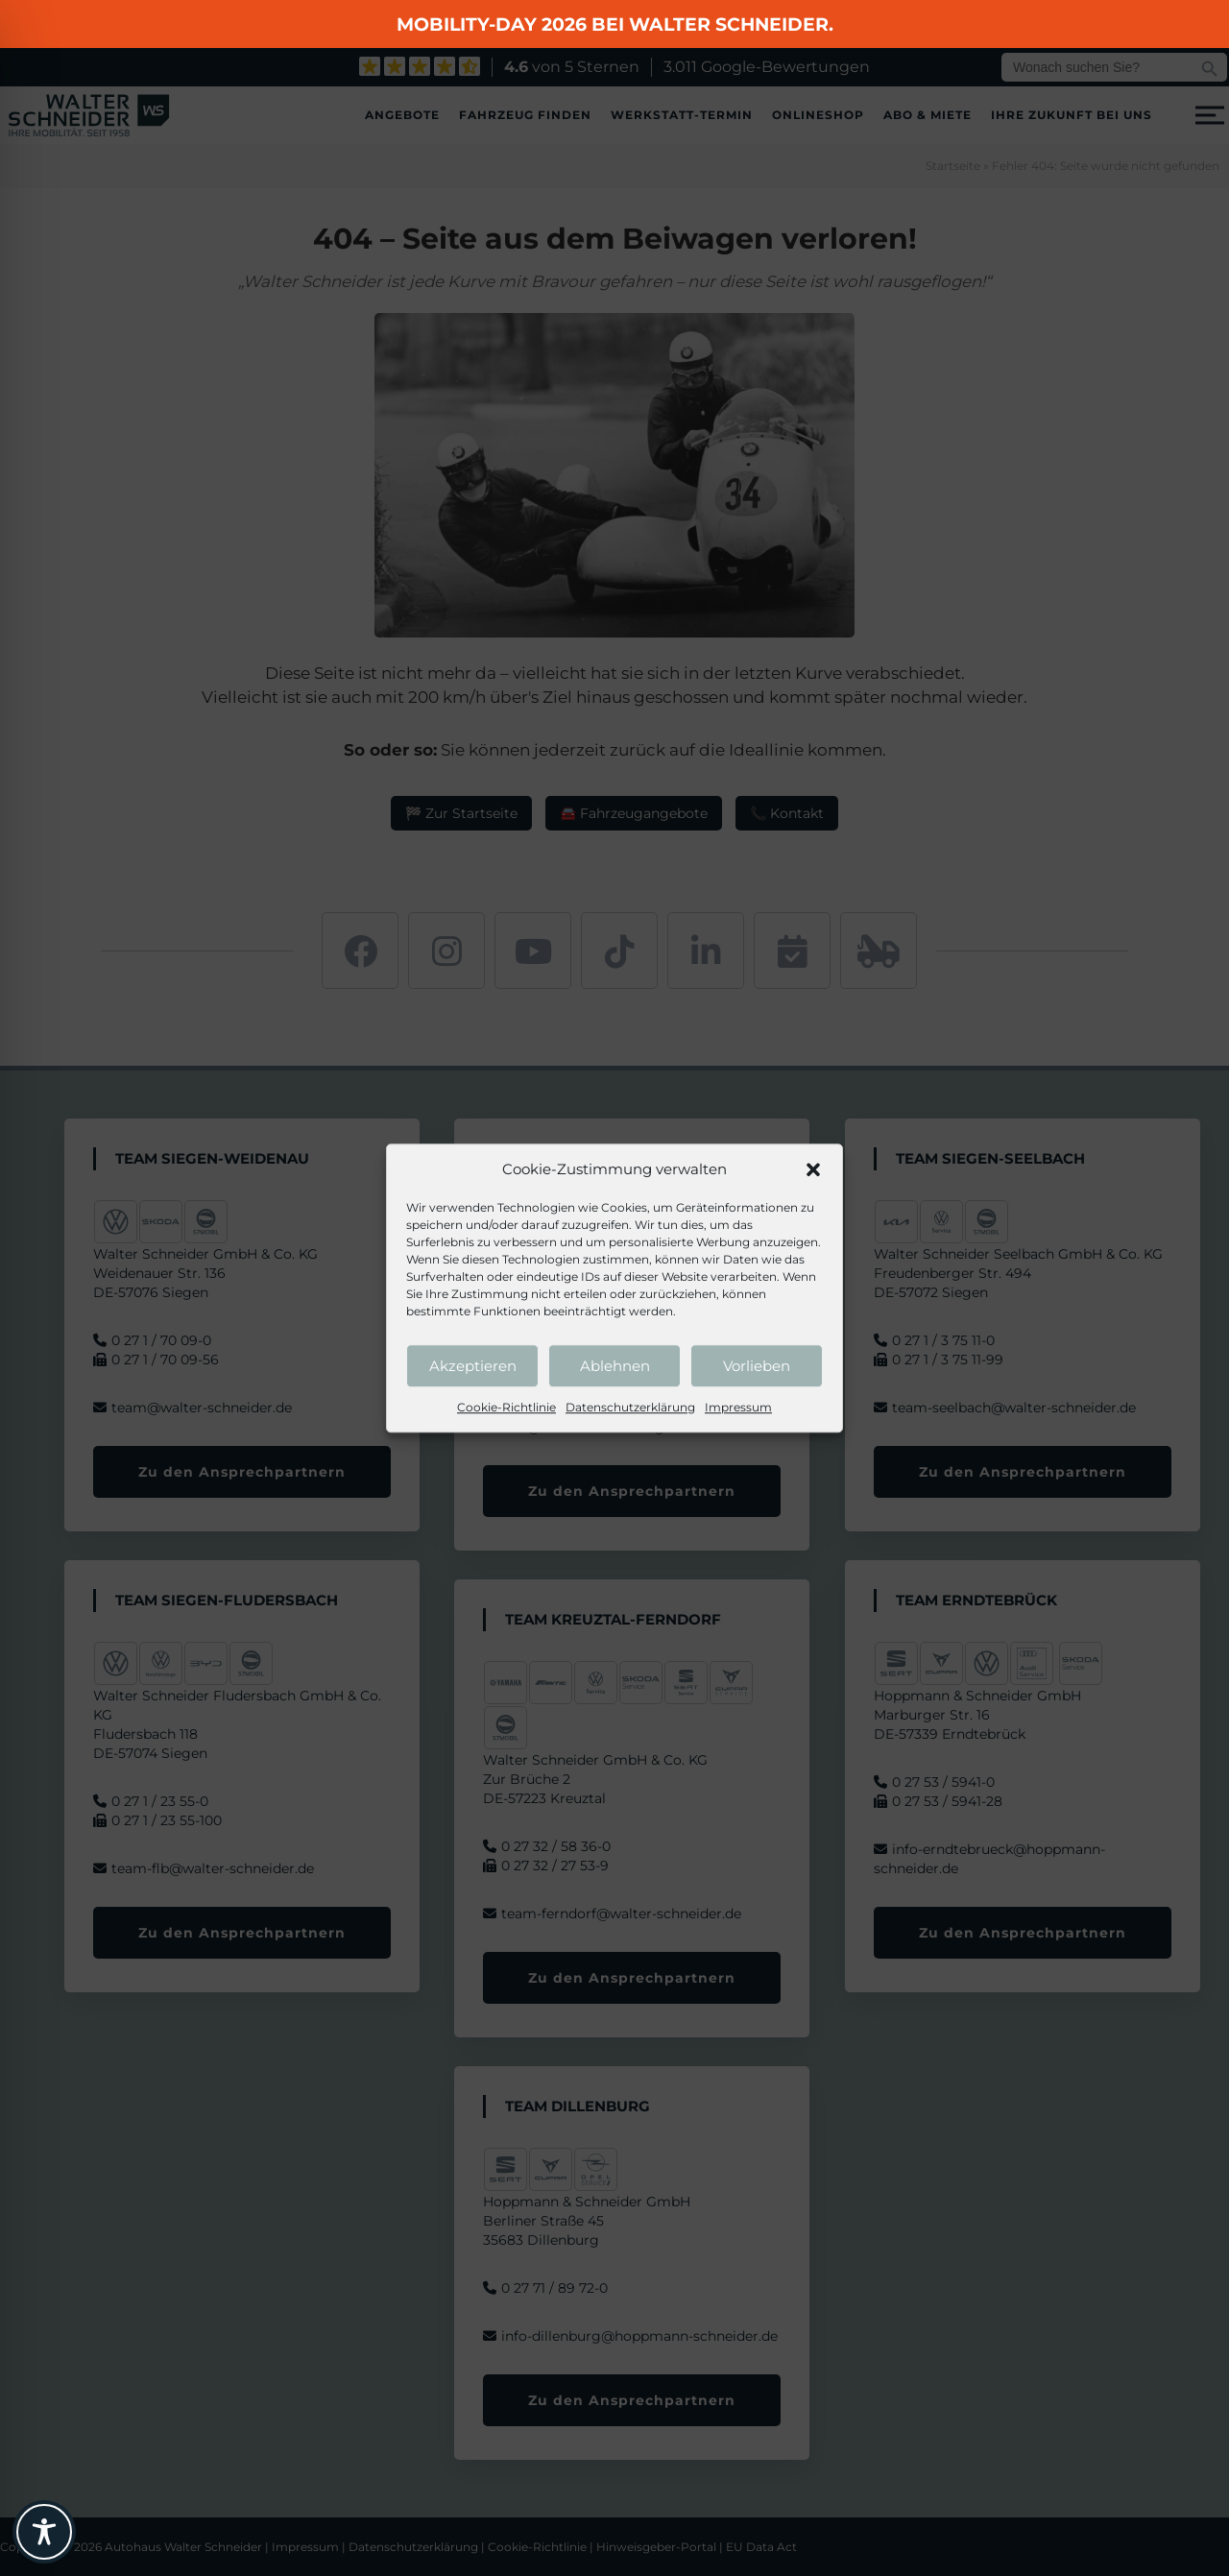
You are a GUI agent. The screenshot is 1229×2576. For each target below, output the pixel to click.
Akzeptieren (473, 1366)
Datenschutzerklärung (630, 1407)
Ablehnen (615, 1366)
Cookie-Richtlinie (506, 1407)
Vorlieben (756, 1366)
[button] (813, 1169)
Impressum (738, 1407)
